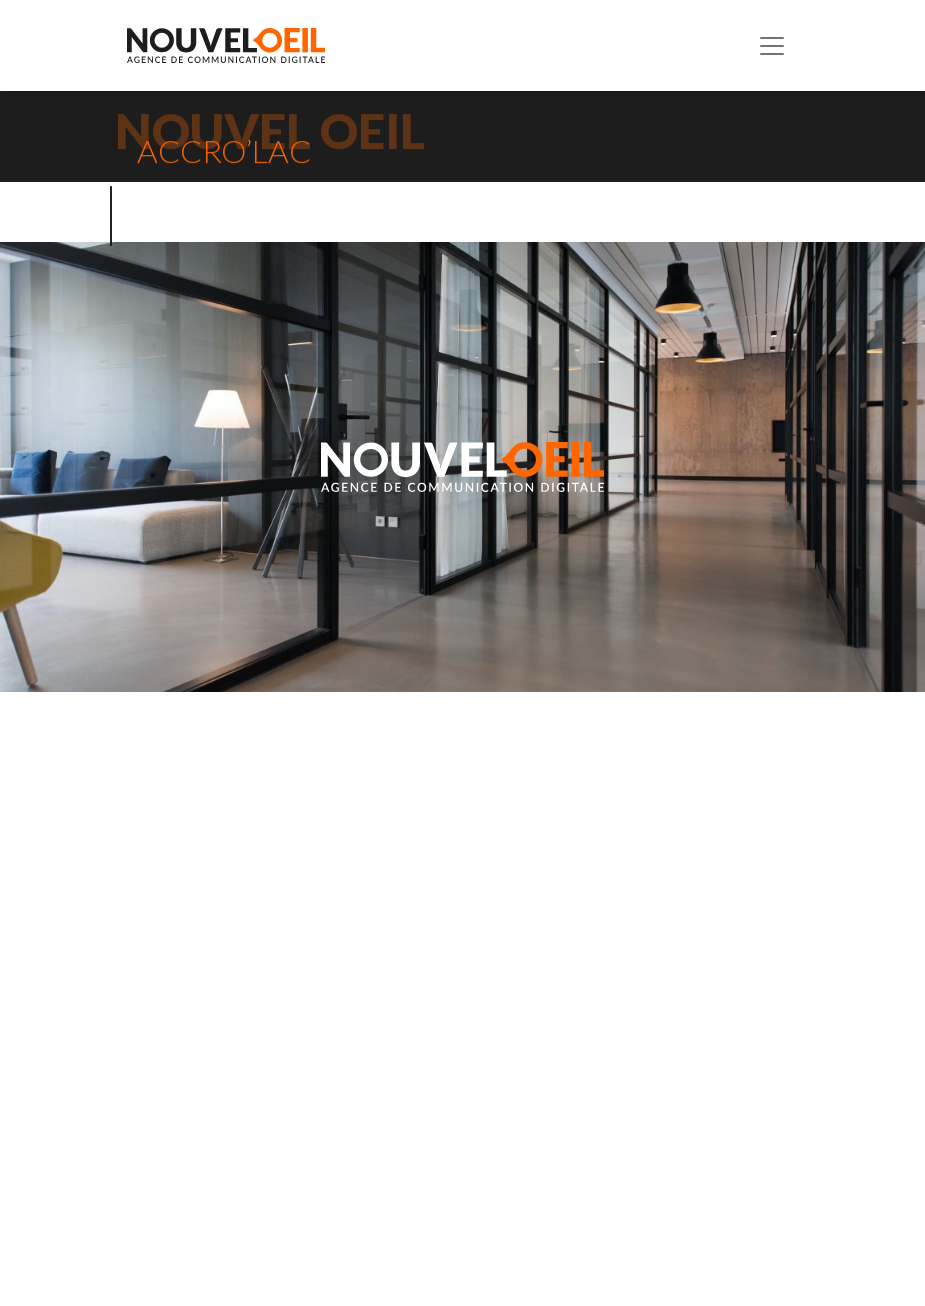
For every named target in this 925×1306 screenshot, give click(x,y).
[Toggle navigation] (772, 46)
